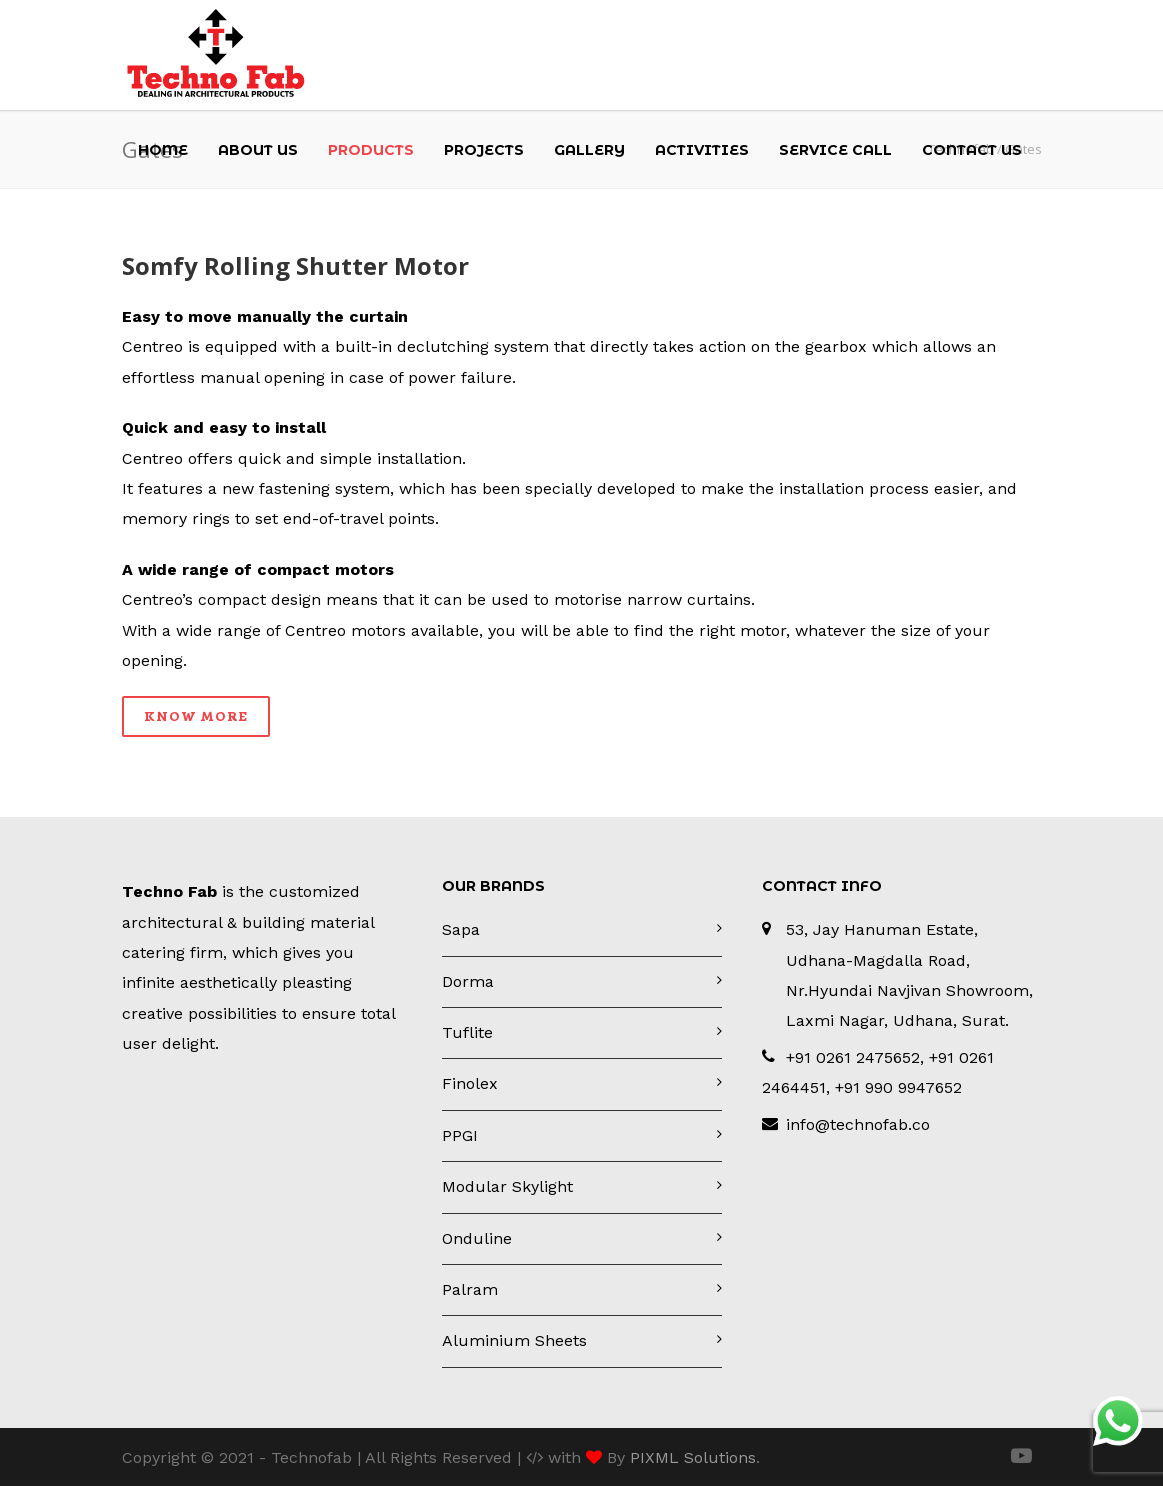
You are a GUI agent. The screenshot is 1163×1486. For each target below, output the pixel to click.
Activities (702, 150)
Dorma (468, 981)
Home (163, 150)
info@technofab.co (858, 1124)
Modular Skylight (507, 1186)
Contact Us (972, 150)
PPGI (460, 1135)
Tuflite (467, 1032)
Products (371, 150)
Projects (484, 150)
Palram (470, 1289)
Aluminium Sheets (514, 1340)
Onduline (477, 1238)
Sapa (461, 929)
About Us (258, 150)
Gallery (589, 150)
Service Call (835, 150)
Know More (196, 716)
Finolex (470, 1083)
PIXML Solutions (693, 1457)
